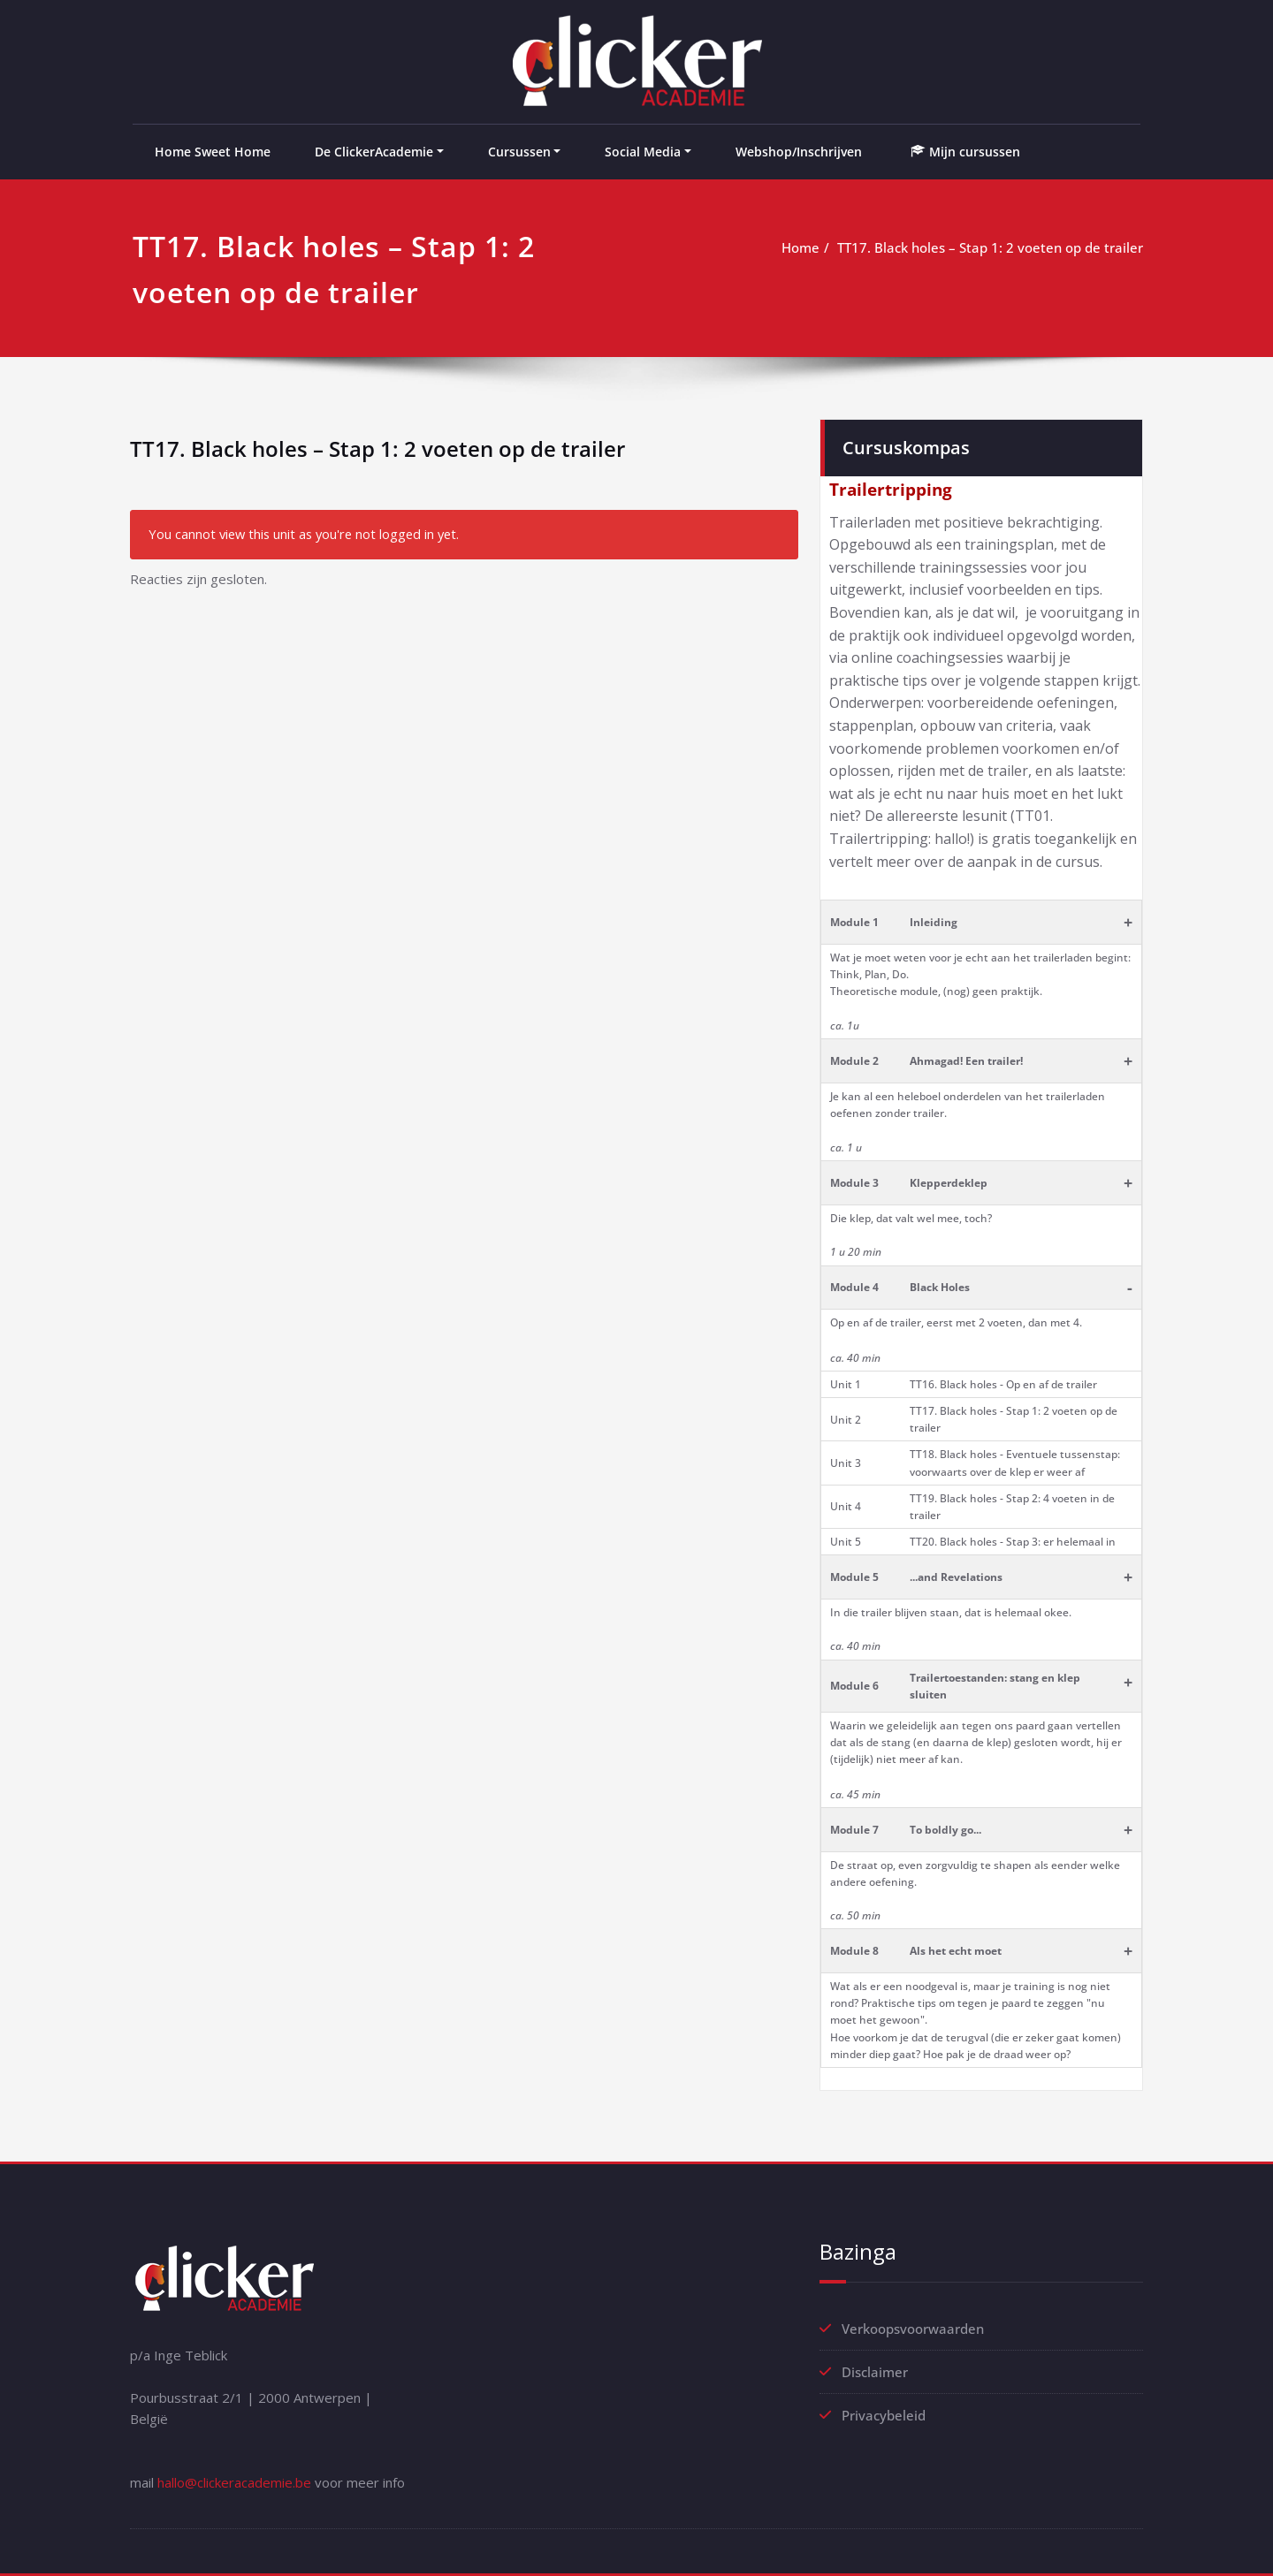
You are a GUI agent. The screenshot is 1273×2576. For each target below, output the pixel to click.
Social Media (643, 151)
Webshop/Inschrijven (799, 151)
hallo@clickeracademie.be (234, 2482)
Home (800, 247)
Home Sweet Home (213, 151)
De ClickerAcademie (374, 151)
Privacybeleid (884, 2415)
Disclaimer (875, 2372)
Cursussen (519, 151)
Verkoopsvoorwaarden (913, 2328)
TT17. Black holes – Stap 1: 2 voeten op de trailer (990, 247)
